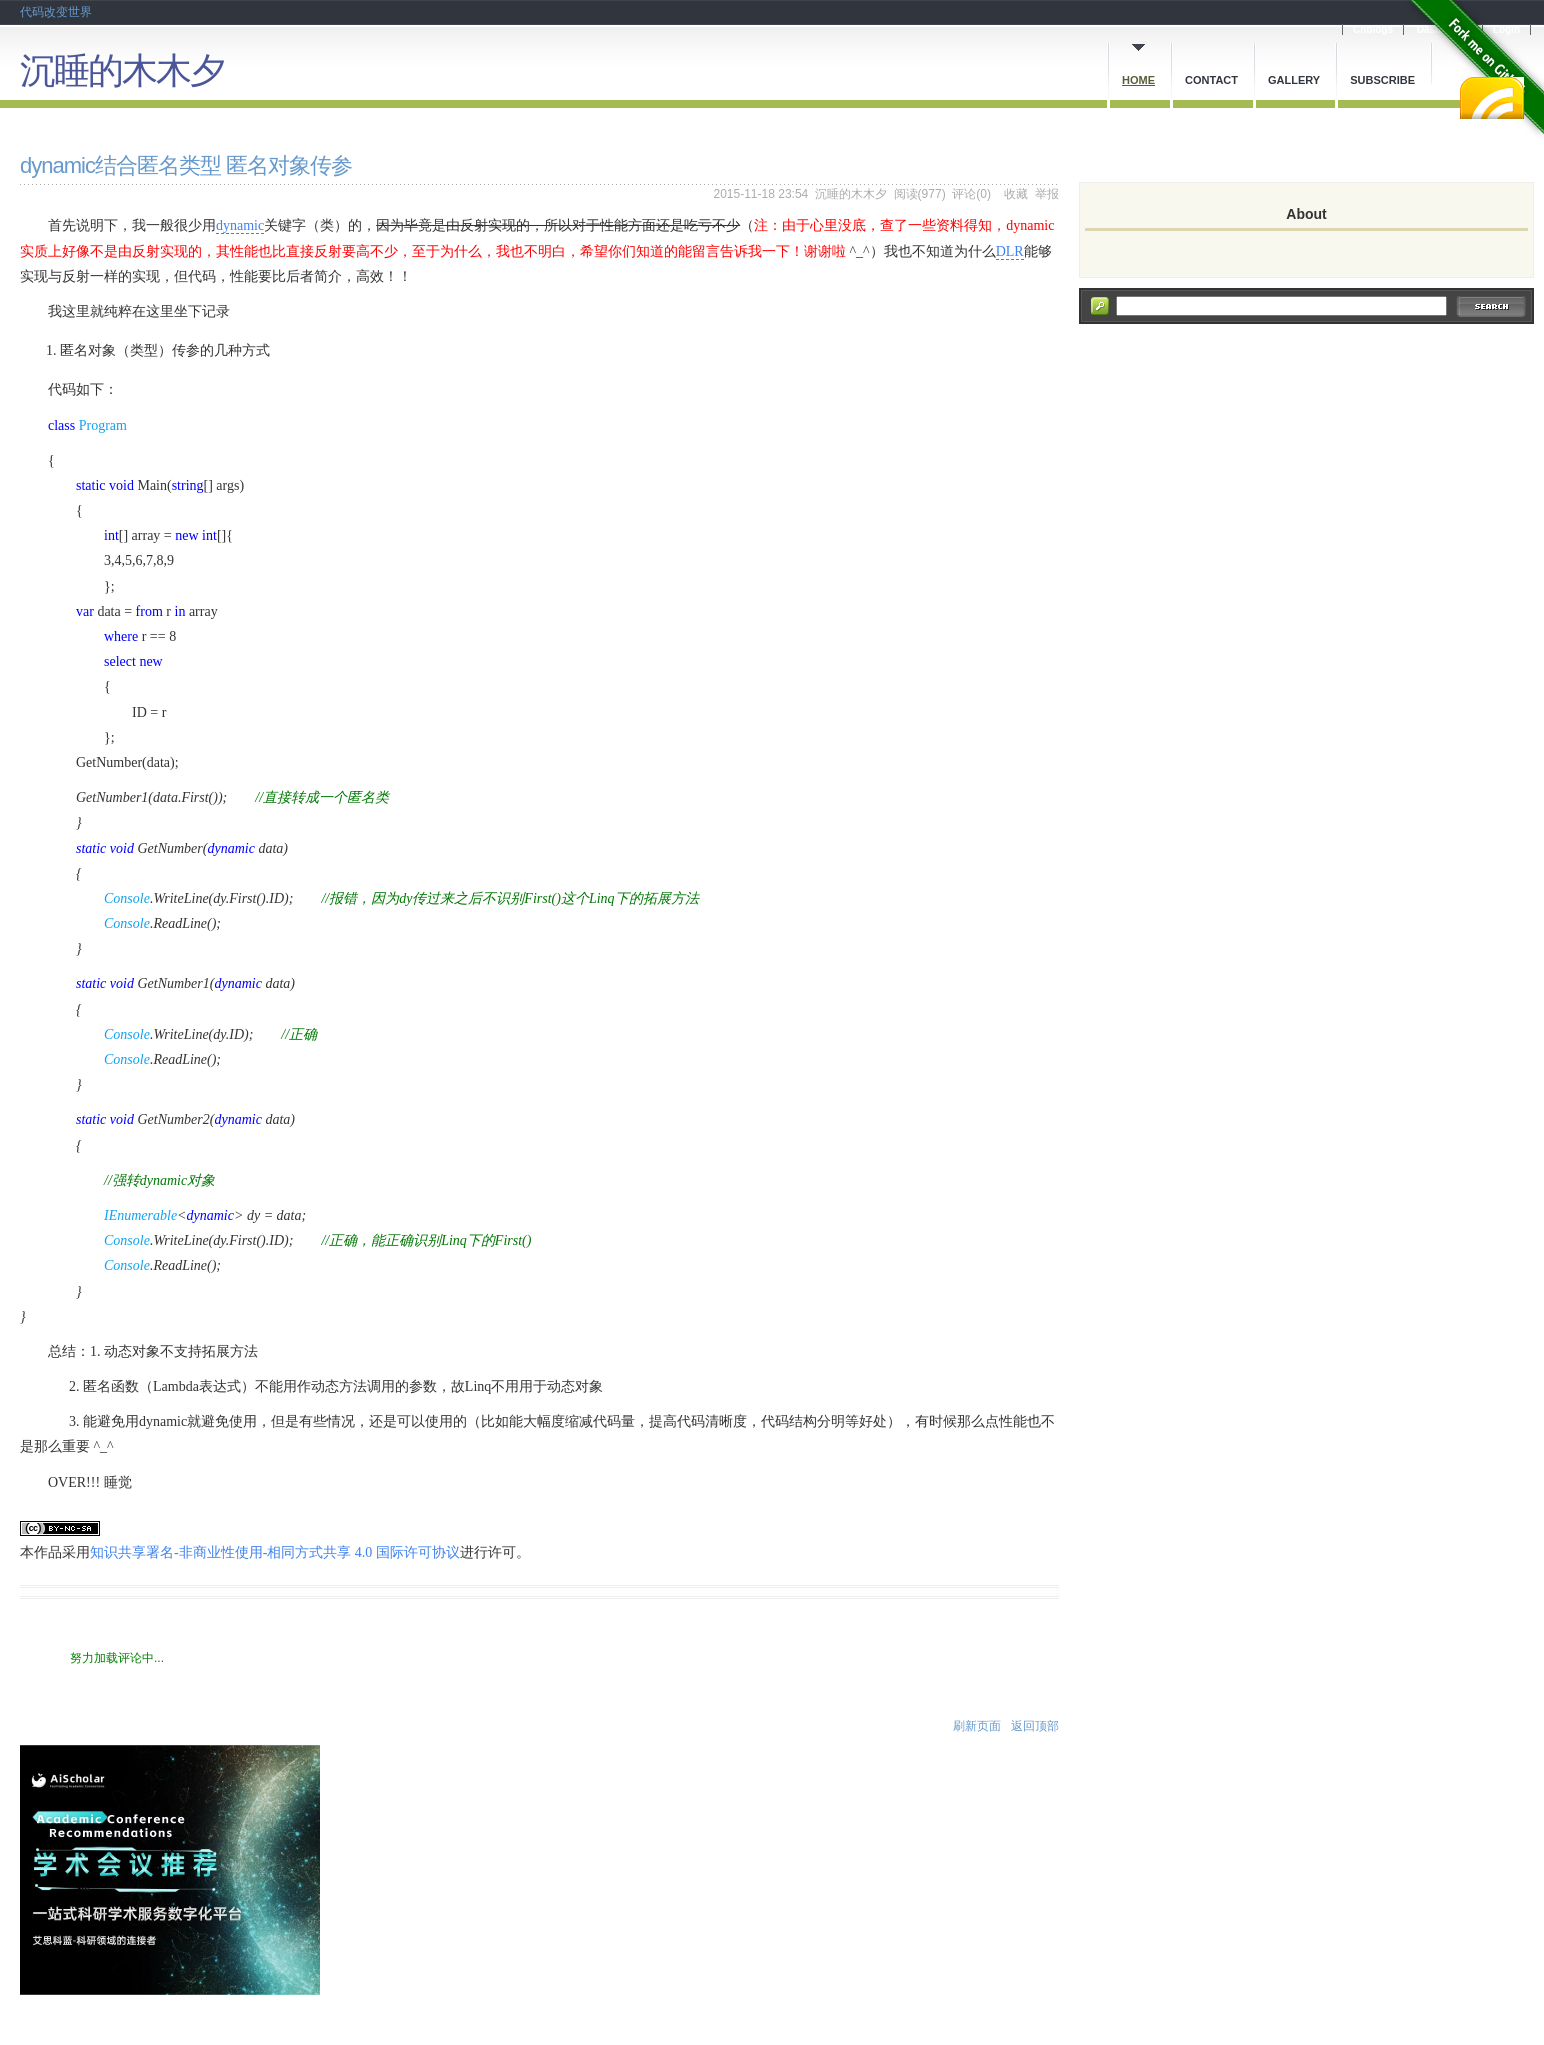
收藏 (1016, 194)
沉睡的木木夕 (122, 70)
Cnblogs (1373, 29)
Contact (1211, 80)
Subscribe (1382, 80)
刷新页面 (977, 1726)
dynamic (240, 225)
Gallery (1294, 80)
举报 (1047, 194)
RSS (1492, 98)
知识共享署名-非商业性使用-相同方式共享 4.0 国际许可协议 (275, 1552)
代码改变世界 (56, 12)
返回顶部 (1035, 1726)
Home (1138, 80)
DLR (1010, 251)
